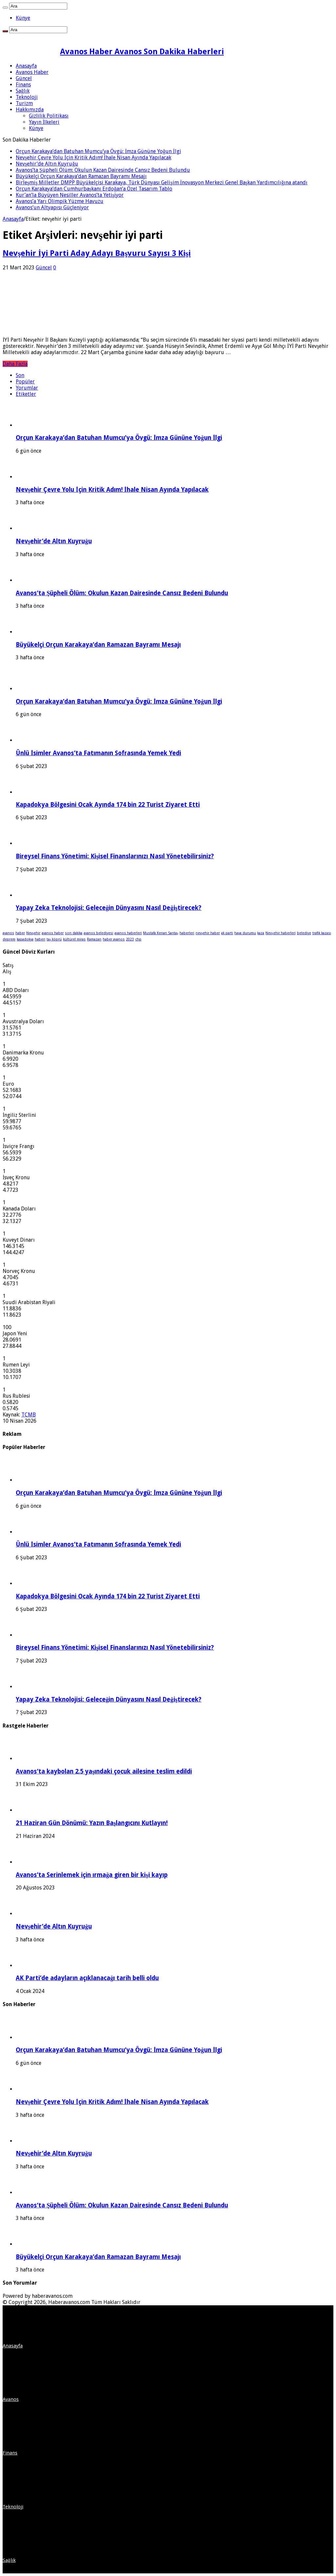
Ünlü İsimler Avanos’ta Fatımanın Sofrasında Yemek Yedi (98, 753)
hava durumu (245, 933)
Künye (23, 18)
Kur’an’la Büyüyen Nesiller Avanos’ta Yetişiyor (70, 195)
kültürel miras (74, 939)
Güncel (24, 78)
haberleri (186, 933)
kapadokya (25, 939)
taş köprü (54, 939)
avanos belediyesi (98, 933)
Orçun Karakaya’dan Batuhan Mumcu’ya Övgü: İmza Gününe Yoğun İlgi (98, 151)
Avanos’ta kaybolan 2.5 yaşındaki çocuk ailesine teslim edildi (104, 1771)
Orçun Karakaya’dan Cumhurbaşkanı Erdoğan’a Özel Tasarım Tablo (94, 189)
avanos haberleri (128, 933)
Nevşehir (33, 933)
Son (20, 375)
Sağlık (23, 91)
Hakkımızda (30, 109)
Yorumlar (27, 388)
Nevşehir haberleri (280, 933)
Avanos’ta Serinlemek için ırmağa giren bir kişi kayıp (92, 1874)
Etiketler (26, 394)
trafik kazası (321, 933)
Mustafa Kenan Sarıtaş (160, 933)
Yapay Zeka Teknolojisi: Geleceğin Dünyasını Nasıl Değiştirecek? (108, 907)
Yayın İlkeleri (44, 122)
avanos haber (53, 933)
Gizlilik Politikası (49, 116)
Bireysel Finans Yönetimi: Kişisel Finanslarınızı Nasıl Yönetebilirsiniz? (115, 856)
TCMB (28, 1415)
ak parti (227, 933)
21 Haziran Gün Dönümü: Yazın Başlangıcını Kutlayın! (92, 1822)
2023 (130, 939)
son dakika (73, 933)
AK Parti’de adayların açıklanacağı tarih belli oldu (87, 1978)
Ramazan (94, 939)
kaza (260, 933)
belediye (304, 933)
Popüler (25, 381)
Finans (23, 84)
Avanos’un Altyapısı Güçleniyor (52, 207)
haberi (40, 939)
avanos (8, 933)
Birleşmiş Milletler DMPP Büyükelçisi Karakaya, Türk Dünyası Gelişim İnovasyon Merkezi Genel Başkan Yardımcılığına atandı (161, 182)
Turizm (24, 103)
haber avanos (114, 939)
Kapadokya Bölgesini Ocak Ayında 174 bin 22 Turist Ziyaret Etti (108, 804)
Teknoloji (27, 97)
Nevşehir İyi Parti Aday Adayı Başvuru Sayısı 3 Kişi (97, 253)
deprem (9, 939)
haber (20, 933)
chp (138, 939)
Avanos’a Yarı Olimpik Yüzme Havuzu (59, 201)
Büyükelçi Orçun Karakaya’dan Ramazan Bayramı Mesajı (81, 176)
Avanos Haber (32, 72)
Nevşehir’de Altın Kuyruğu (47, 164)
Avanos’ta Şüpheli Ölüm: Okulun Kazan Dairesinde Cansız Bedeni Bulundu (103, 170)
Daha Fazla (15, 364)
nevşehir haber (208, 933)
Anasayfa (26, 66)
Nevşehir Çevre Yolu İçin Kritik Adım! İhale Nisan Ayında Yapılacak (93, 157)
